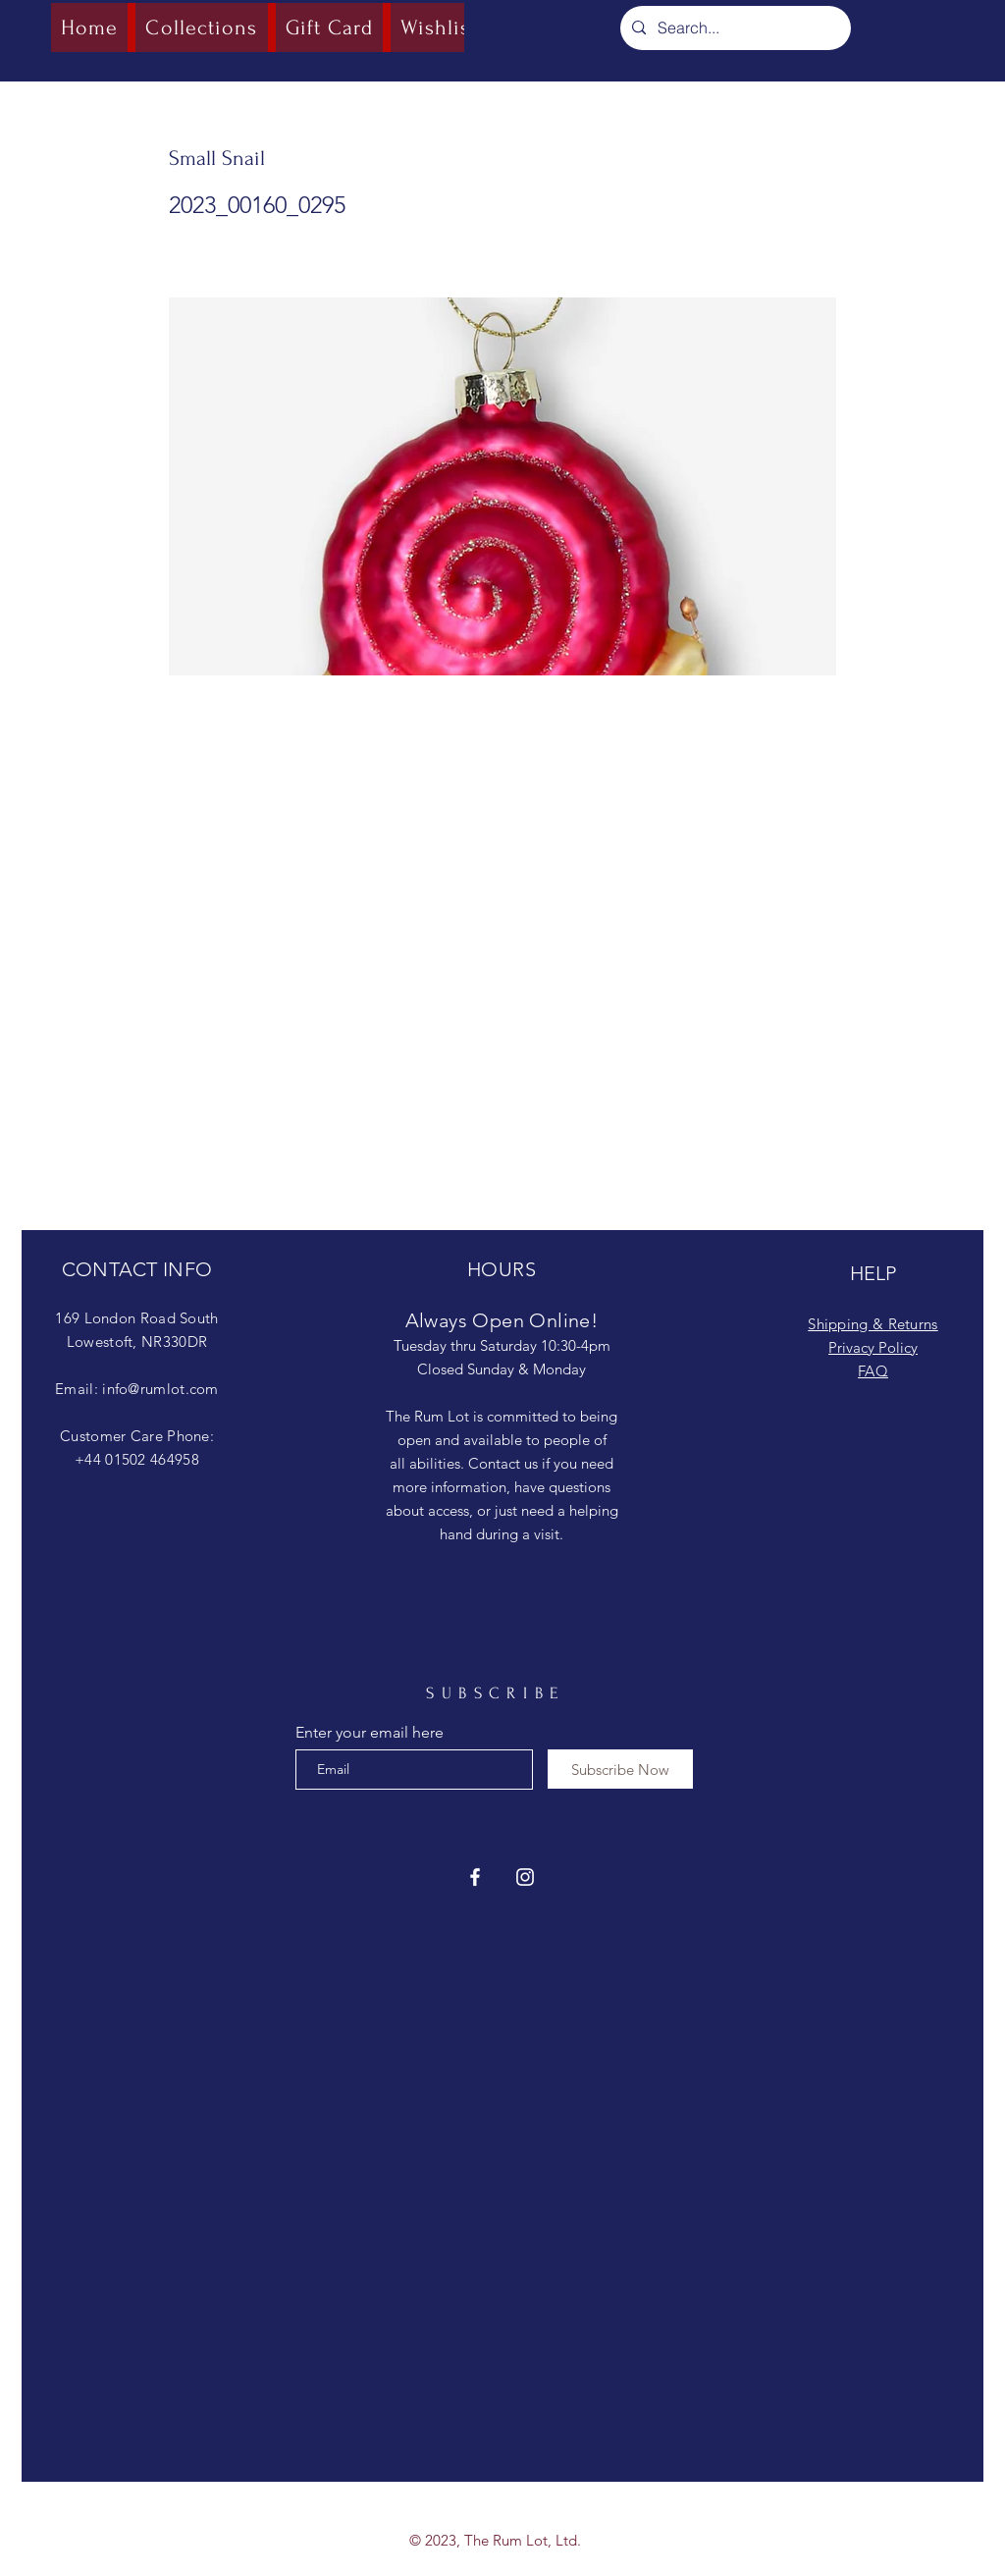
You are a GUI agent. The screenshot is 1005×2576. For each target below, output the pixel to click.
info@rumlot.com (160, 1388)
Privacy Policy (873, 1347)
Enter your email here (369, 1733)
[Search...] (734, 28)
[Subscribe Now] (620, 1769)
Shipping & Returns (872, 1324)
